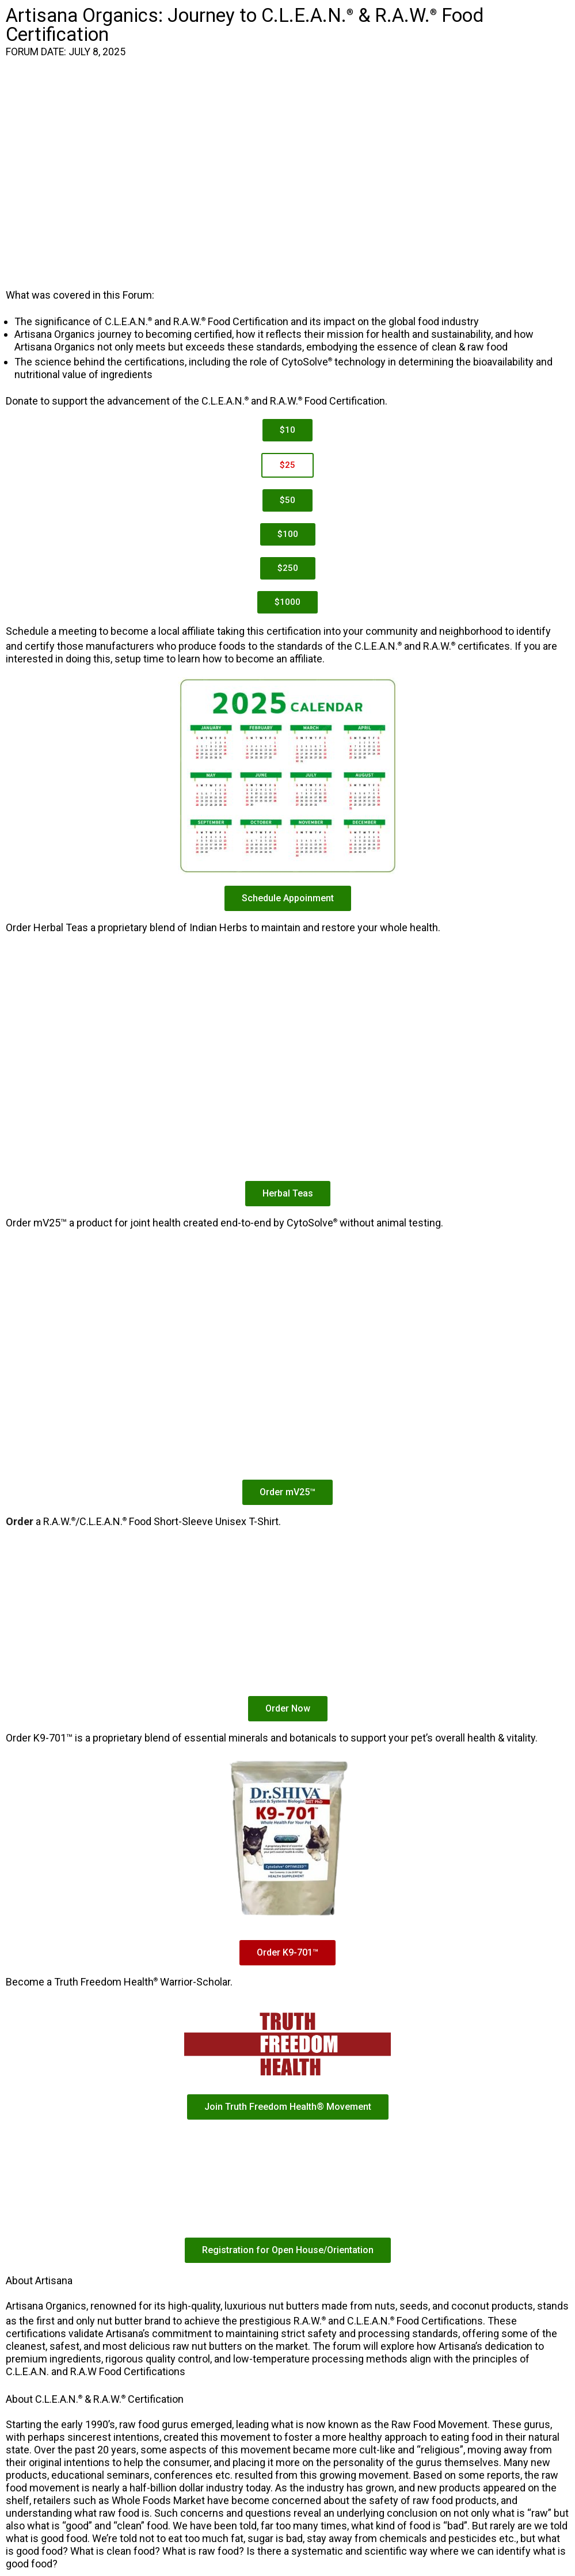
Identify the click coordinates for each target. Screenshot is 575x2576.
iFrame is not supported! (287, 172)
